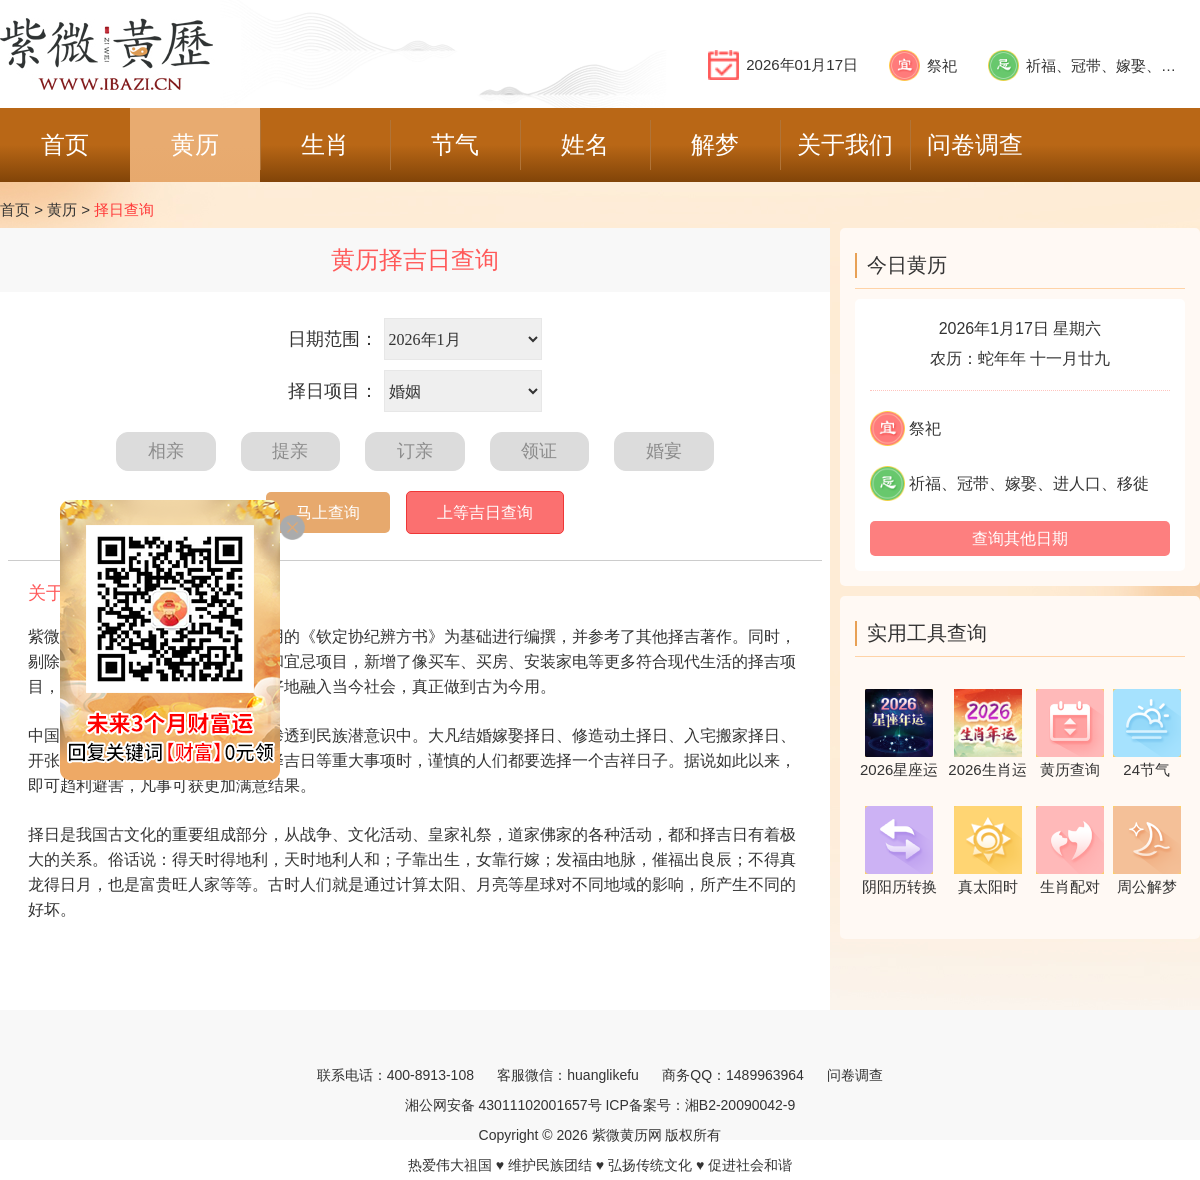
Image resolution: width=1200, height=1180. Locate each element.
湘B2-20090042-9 (740, 1105)
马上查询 (328, 512)
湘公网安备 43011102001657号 (503, 1105)
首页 (15, 209)
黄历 (62, 209)
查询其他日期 (1020, 538)
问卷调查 (855, 1075)
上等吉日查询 (485, 512)
